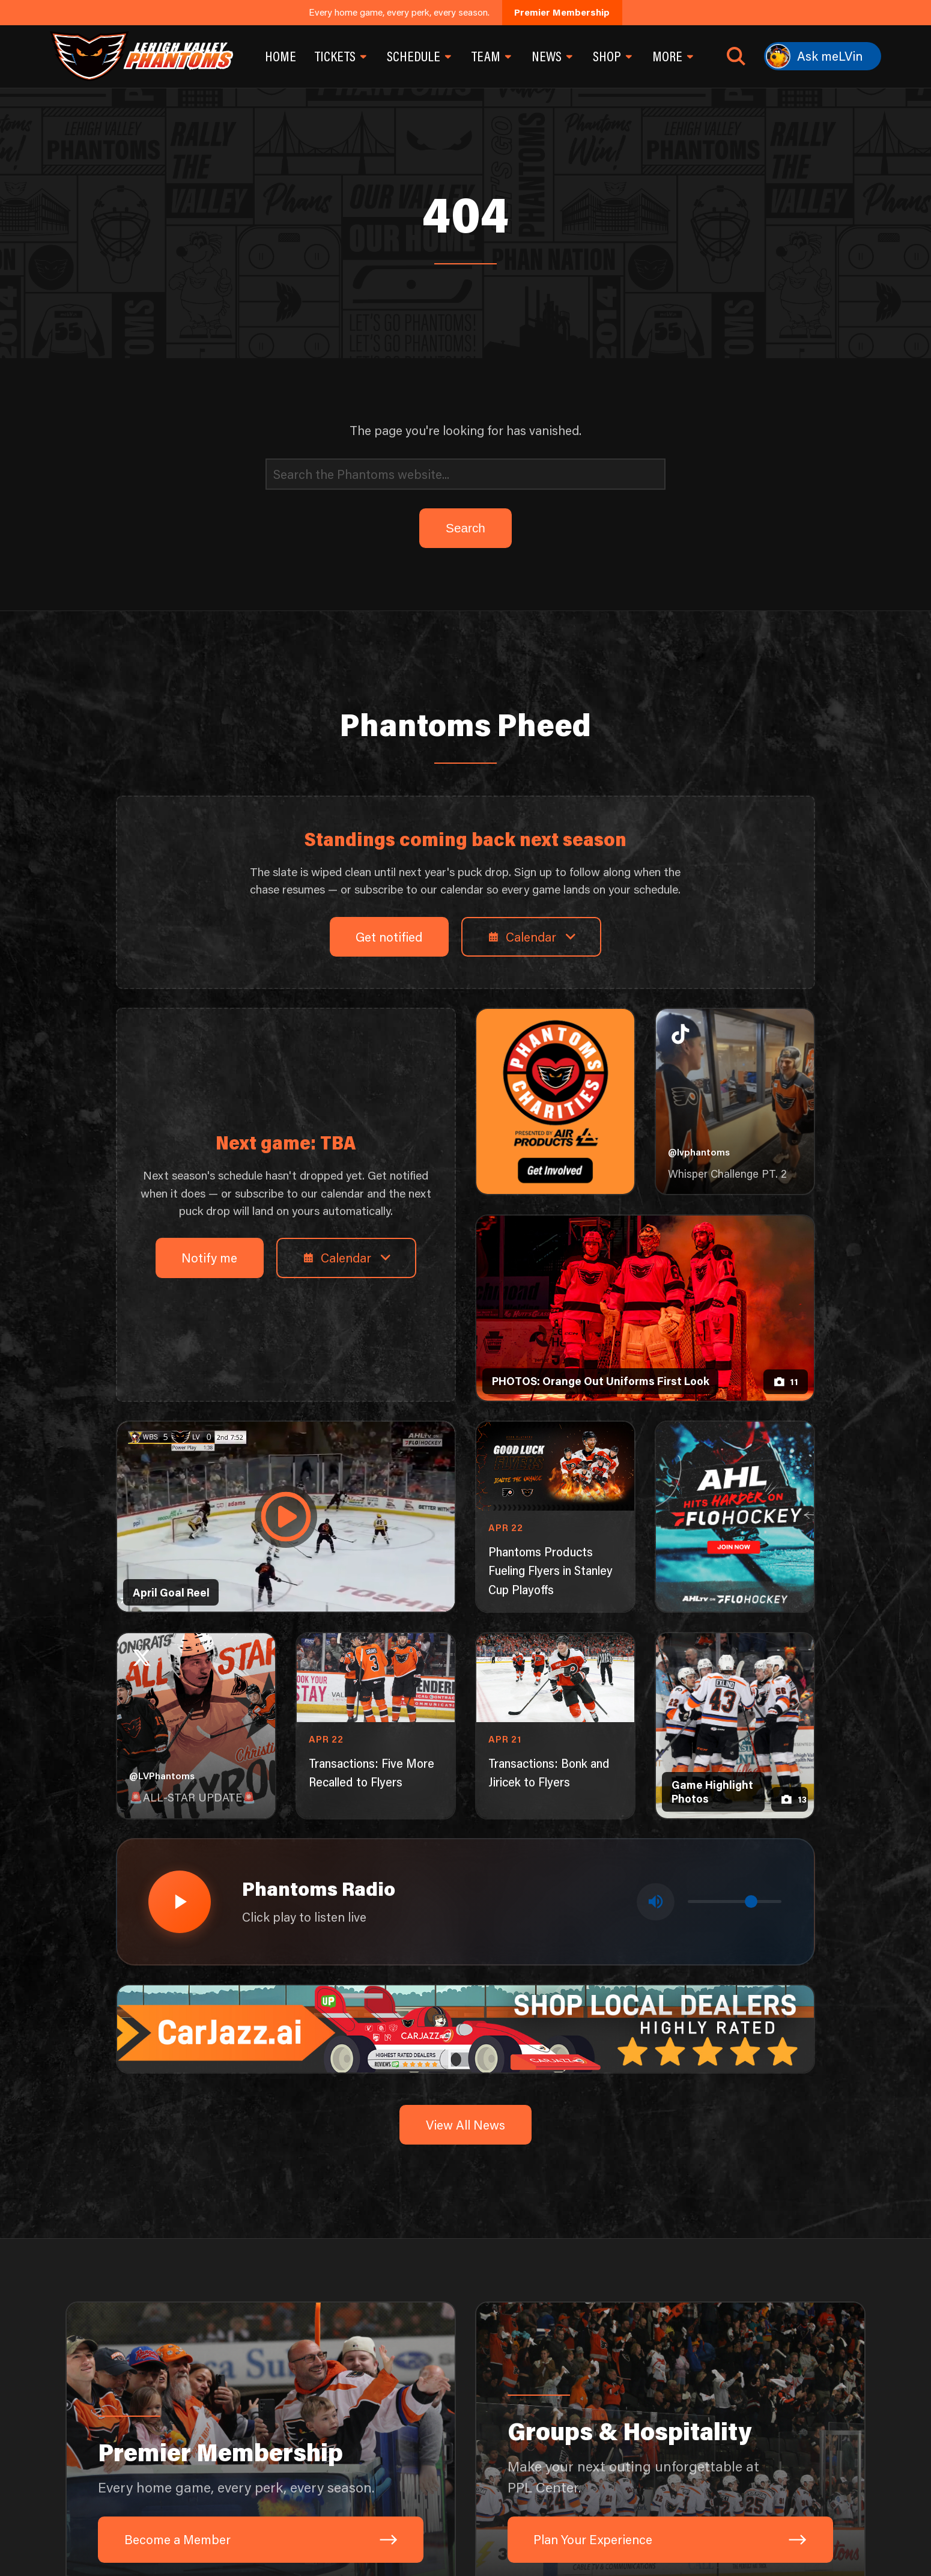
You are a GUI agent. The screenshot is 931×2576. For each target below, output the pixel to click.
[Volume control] (734, 1901)
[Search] (465, 474)
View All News (465, 2124)
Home (280, 56)
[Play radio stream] (179, 1902)
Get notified (389, 936)
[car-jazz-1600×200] (466, 2027)
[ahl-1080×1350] (735, 1517)
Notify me (209, 1257)
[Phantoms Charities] (555, 1101)
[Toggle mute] (655, 1901)
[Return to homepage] (141, 56)
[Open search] (736, 56)
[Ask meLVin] (822, 56)
